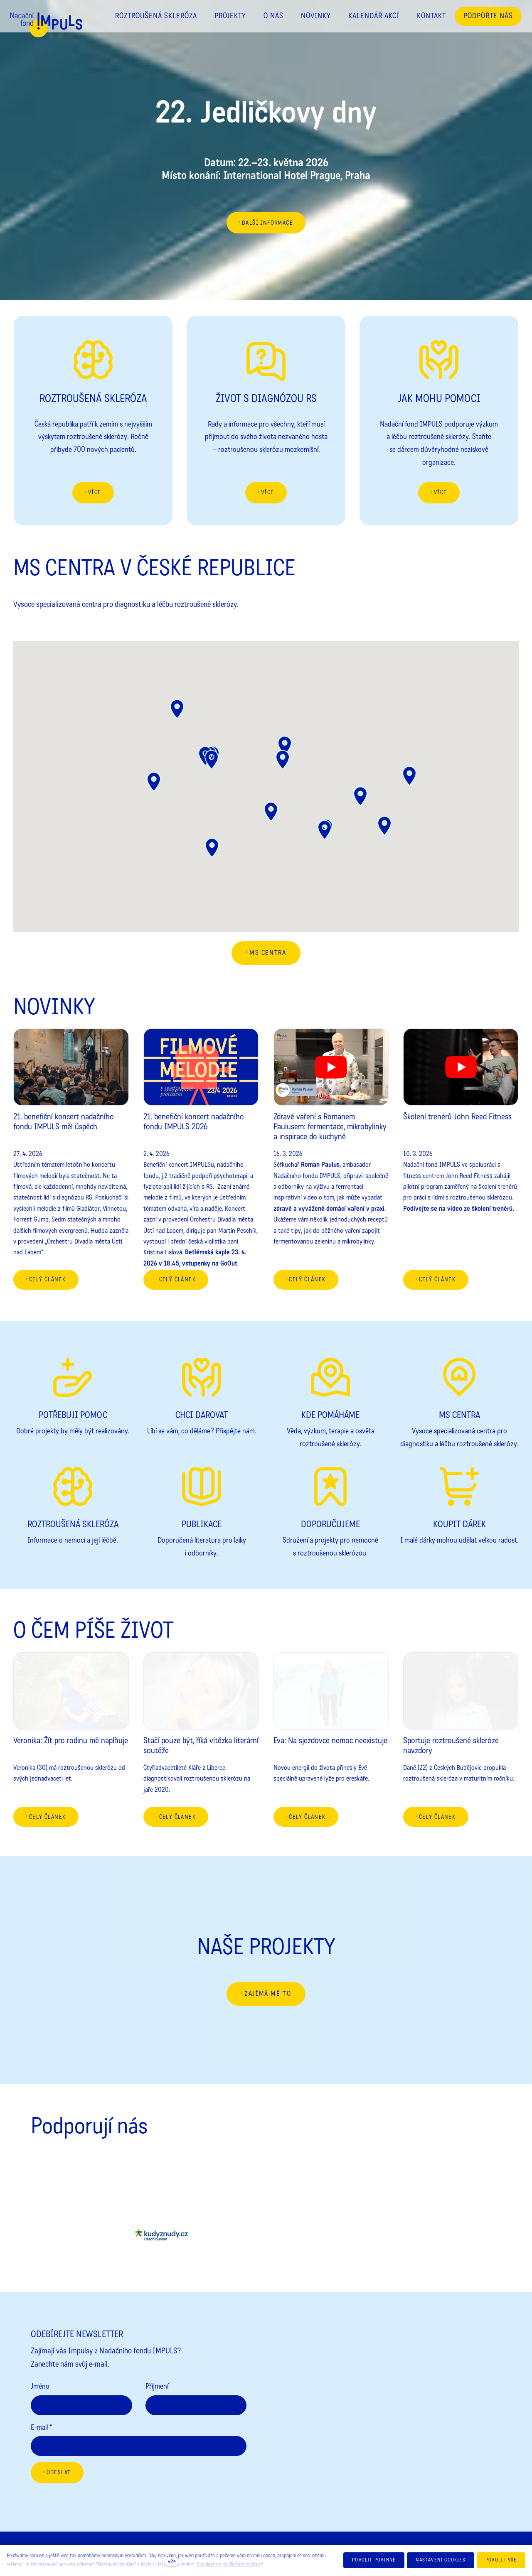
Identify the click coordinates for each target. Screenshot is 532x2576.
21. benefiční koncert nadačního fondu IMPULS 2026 (193, 1122)
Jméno (40, 2386)
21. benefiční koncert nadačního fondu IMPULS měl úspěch (63, 1122)
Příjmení (156, 2386)
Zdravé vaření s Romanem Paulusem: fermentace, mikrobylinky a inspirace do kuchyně (330, 1127)
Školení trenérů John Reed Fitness (457, 1117)
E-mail (41, 2427)
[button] (409, 776)
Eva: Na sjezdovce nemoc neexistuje (330, 1741)
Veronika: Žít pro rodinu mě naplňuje (70, 1741)
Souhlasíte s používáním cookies (229, 2564)
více (172, 2561)
